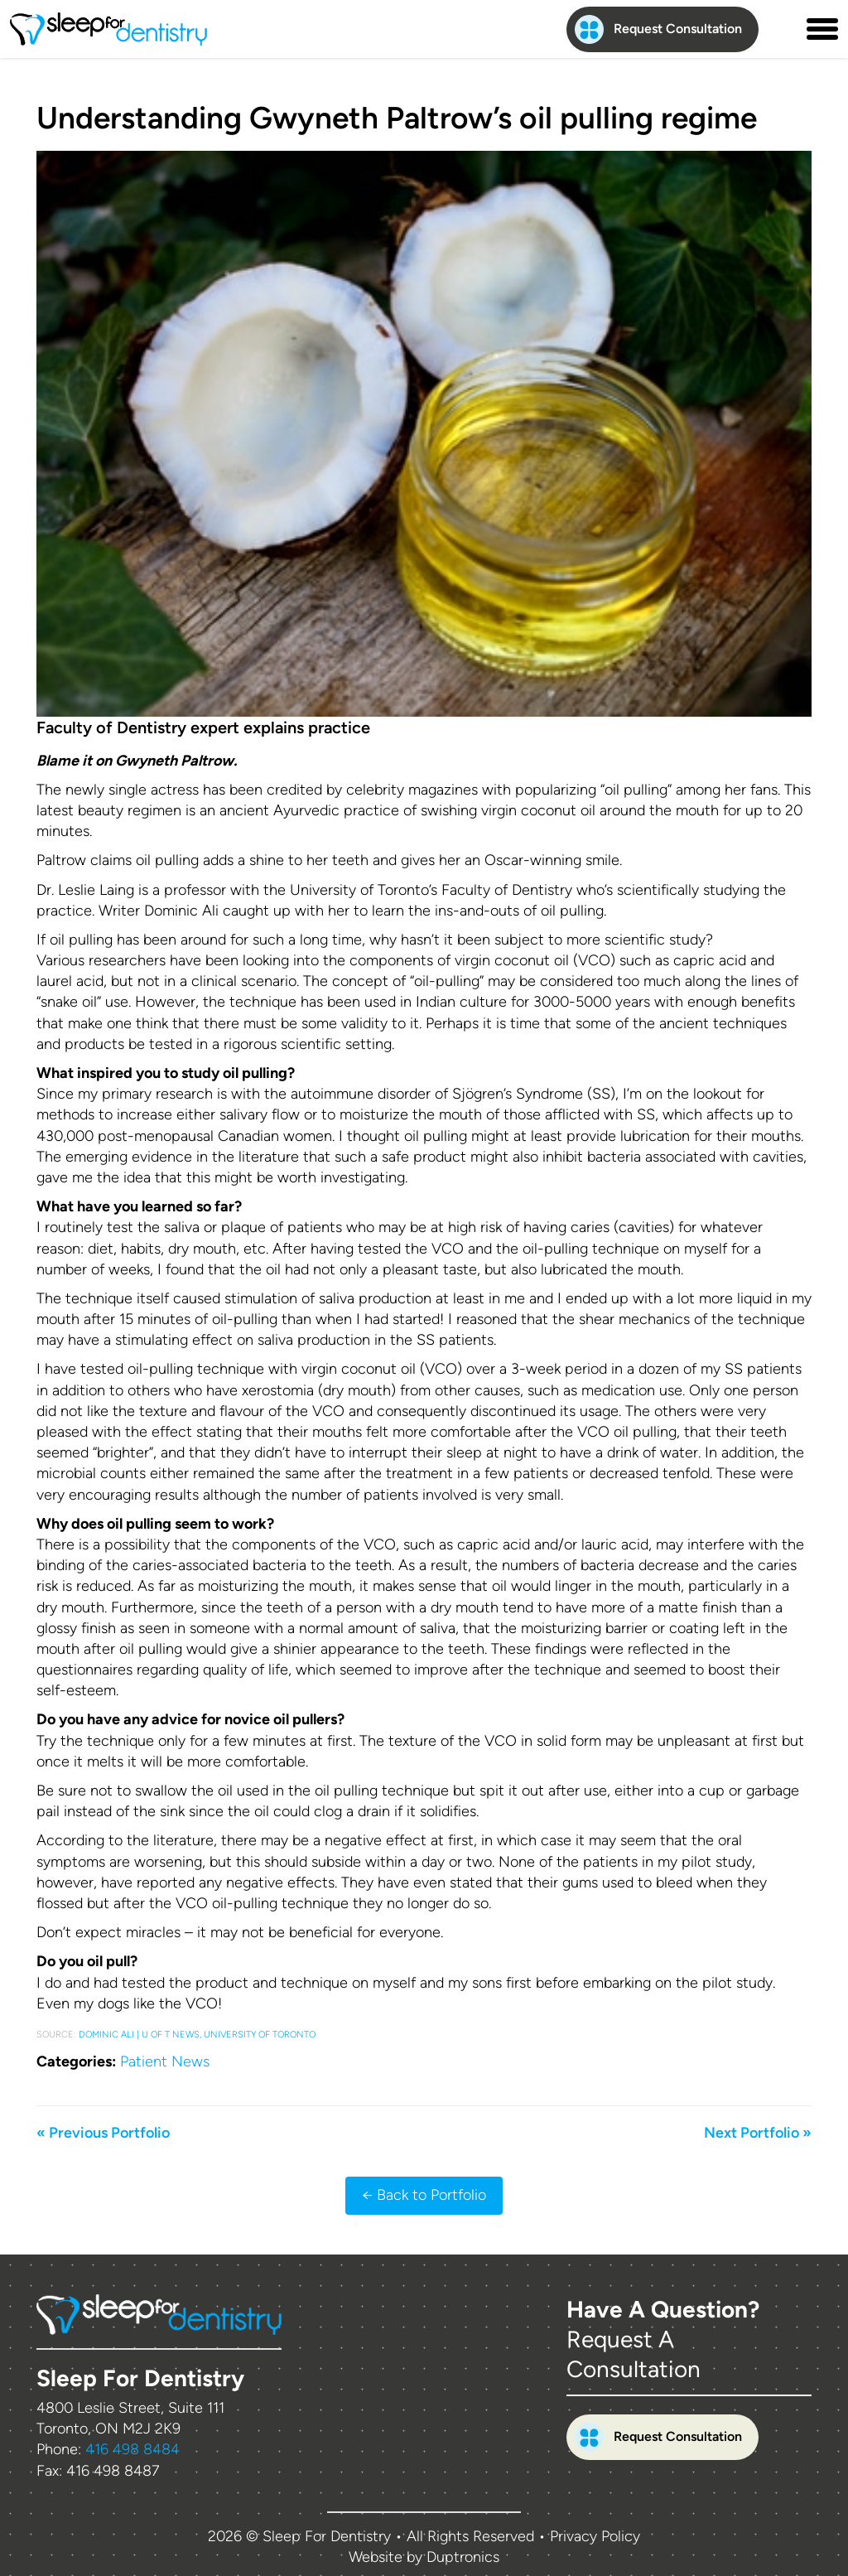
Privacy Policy (595, 2536)
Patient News (165, 2061)
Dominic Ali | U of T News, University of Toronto (197, 2034)
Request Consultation (658, 29)
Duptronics (462, 2557)
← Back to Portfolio (424, 2195)
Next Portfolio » (758, 2133)
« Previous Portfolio (103, 2133)
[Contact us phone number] (782, 29)
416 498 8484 (132, 2449)
